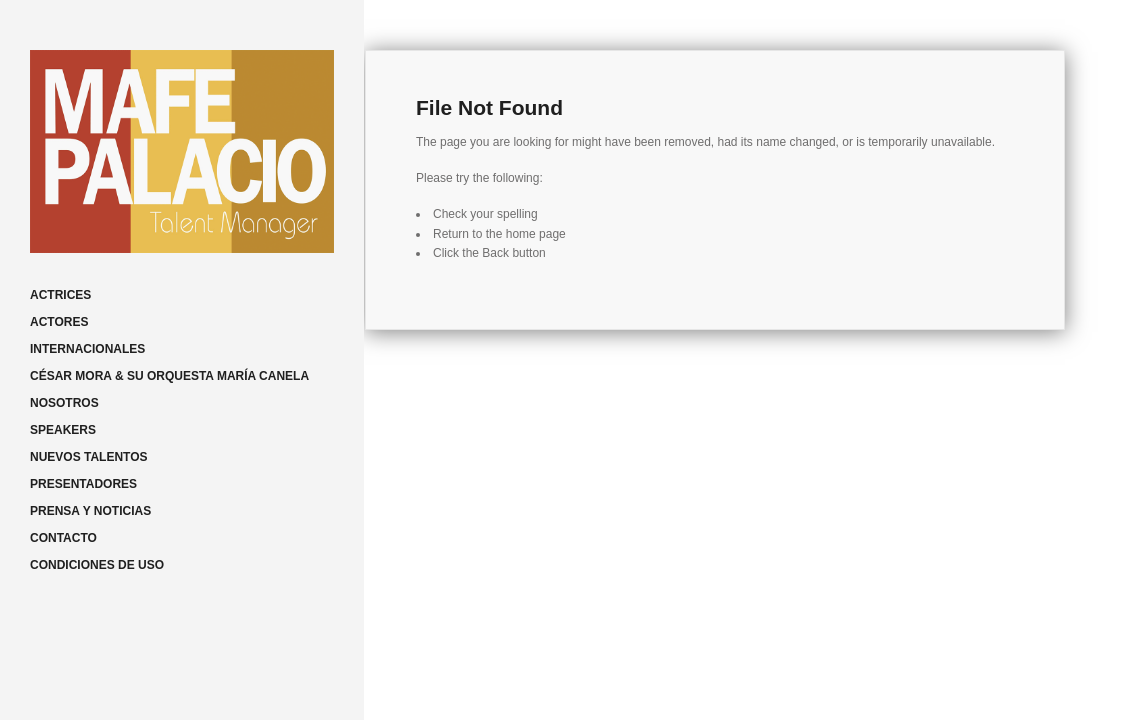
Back (495, 253)
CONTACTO (63, 538)
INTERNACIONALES (87, 349)
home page (536, 234)
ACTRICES (60, 295)
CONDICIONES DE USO (97, 565)
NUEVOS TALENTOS (89, 457)
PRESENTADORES (83, 484)
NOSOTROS (64, 403)
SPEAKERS (63, 430)
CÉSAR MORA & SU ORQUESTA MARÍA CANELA (169, 376)
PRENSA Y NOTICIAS (90, 511)
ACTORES (59, 322)
